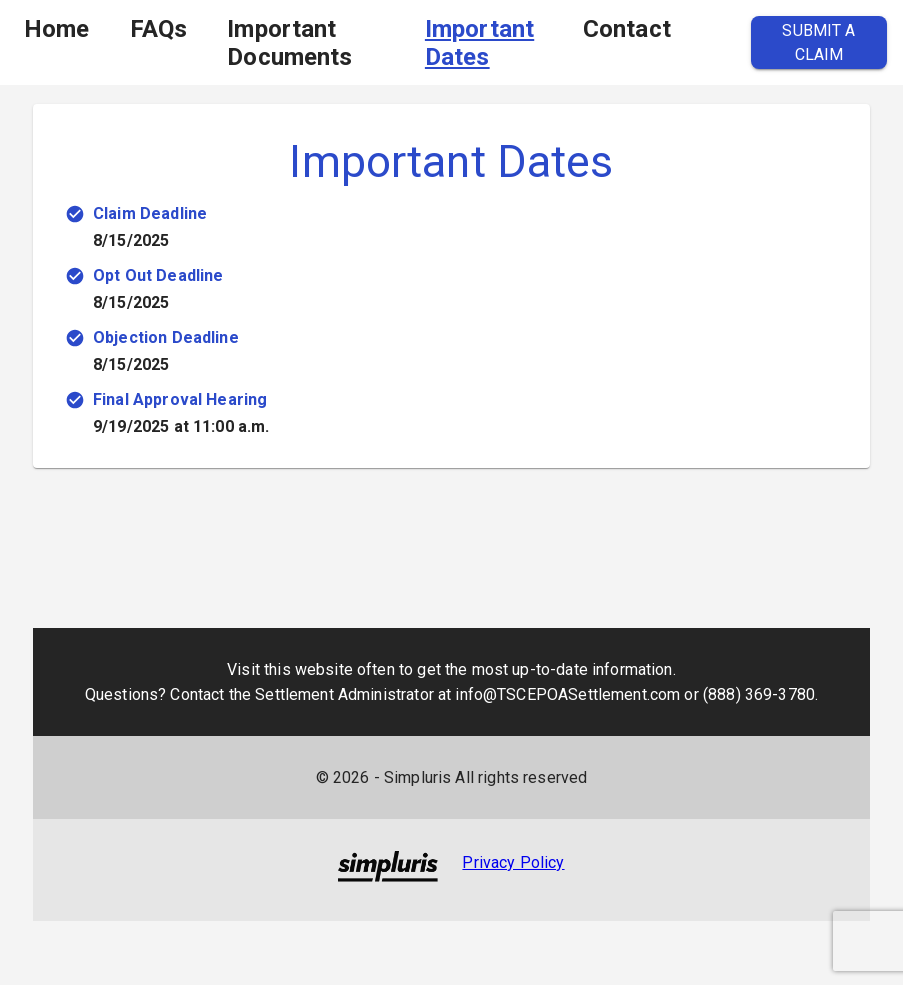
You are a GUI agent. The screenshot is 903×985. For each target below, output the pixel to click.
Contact (627, 29)
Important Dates (479, 43)
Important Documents (289, 43)
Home (57, 29)
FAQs (159, 29)
